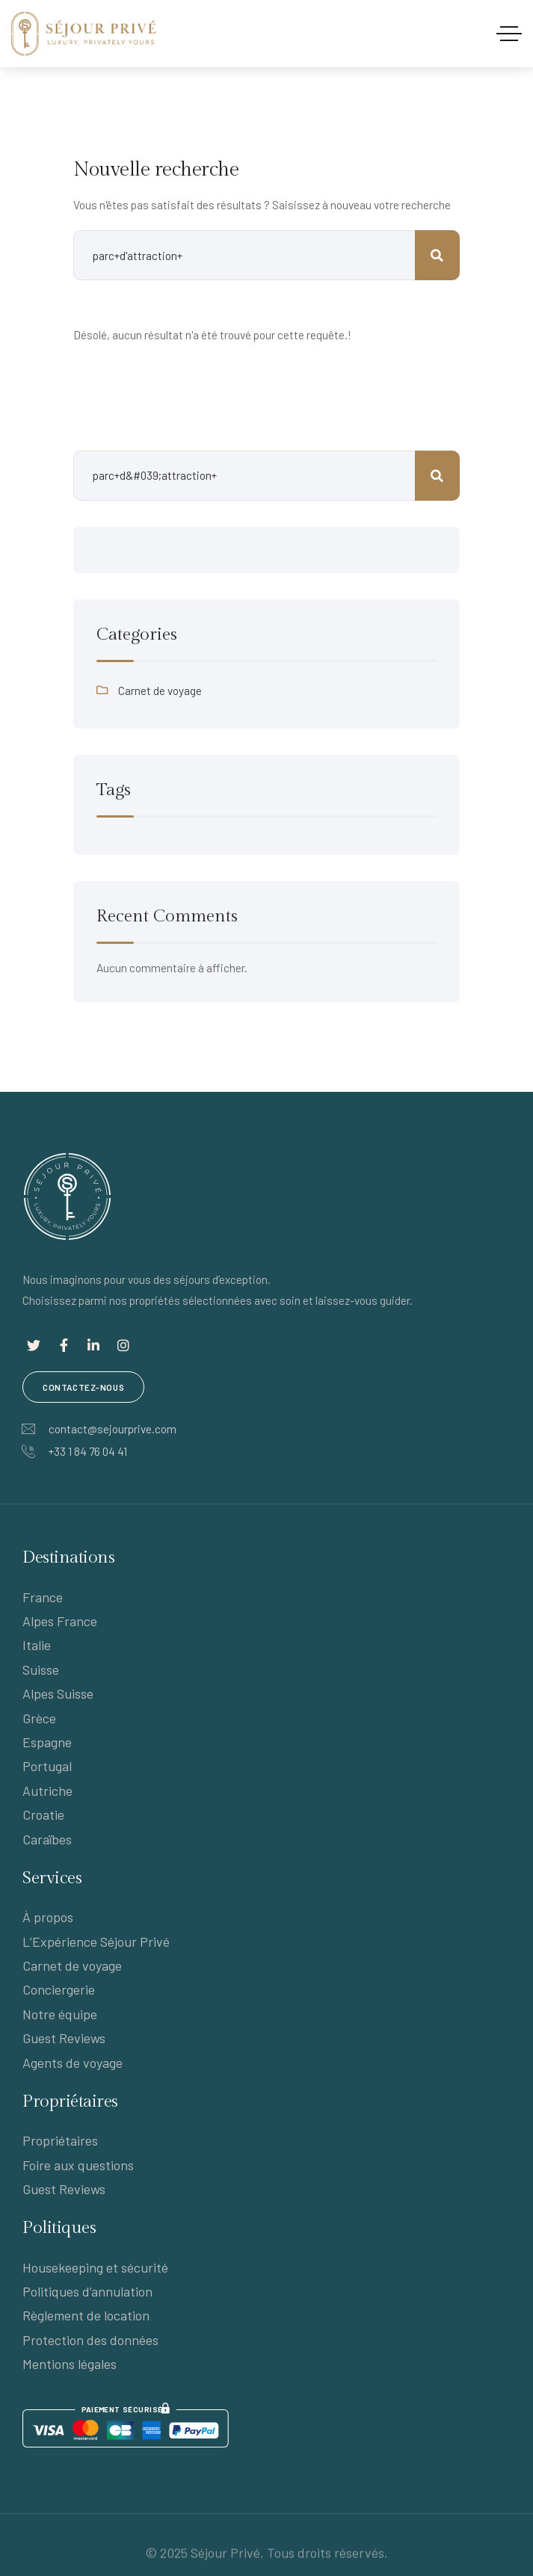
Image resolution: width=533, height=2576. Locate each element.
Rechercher (437, 476)
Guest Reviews (63, 2038)
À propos (47, 1917)
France (42, 1597)
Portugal (47, 1766)
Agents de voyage (72, 2062)
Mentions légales (69, 2364)
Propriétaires (60, 2140)
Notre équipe (59, 2014)
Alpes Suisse (57, 1693)
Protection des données (90, 2340)
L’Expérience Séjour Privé (96, 1941)
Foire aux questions (78, 2165)
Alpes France (59, 1621)
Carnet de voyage (160, 690)
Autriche (47, 1790)
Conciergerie (58, 1989)
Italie (36, 1645)
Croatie (43, 1814)
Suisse (40, 1669)
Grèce (39, 1718)
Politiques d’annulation (87, 2291)
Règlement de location (86, 2315)
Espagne (47, 1742)
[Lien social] (33, 1345)
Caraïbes (47, 1839)
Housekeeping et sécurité (95, 2267)
